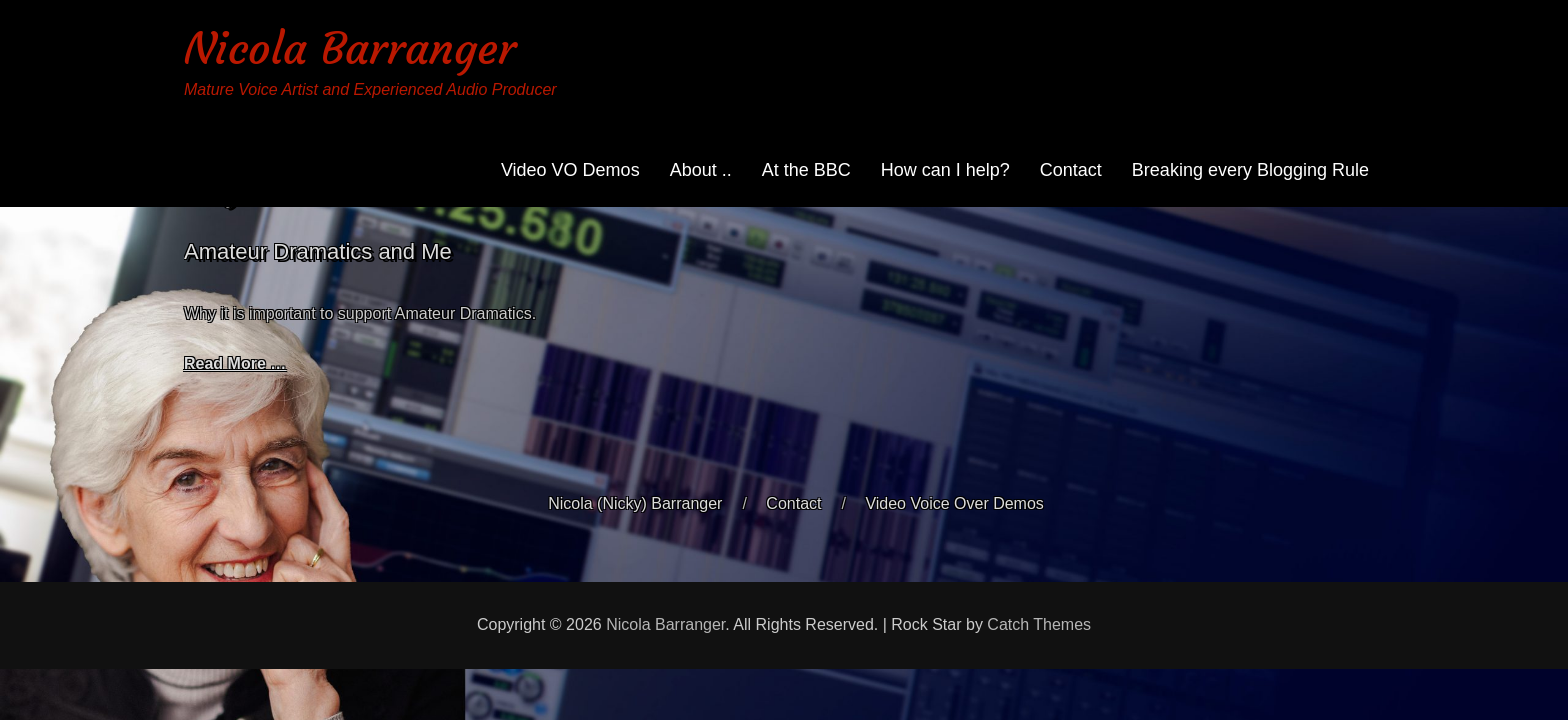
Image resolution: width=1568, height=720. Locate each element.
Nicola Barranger (350, 48)
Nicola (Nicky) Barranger (635, 503)
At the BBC (806, 170)
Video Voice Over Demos (954, 503)
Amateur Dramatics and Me (318, 251)
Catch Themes (1039, 624)
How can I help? (945, 170)
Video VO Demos (570, 170)
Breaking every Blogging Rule (1250, 170)
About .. (701, 170)
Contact (1071, 170)
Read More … (235, 363)
